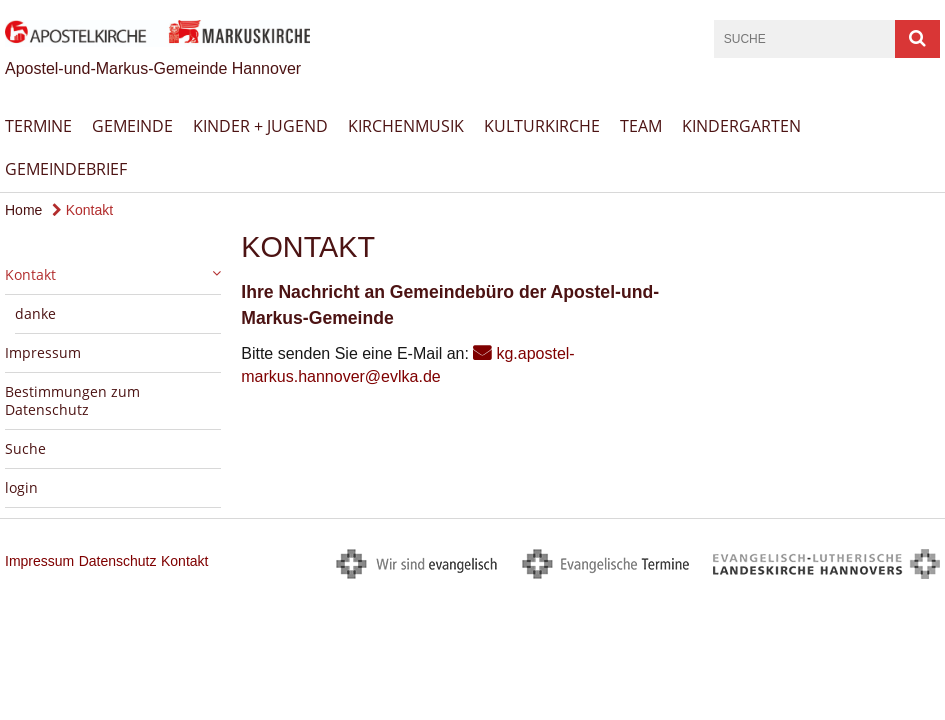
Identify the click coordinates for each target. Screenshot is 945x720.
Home (23, 210)
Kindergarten (741, 126)
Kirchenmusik (406, 126)
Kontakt (82, 210)
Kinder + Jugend (260, 126)
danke (35, 313)
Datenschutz (118, 561)
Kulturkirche (542, 126)
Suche (25, 448)
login (21, 487)
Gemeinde (132, 126)
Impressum (43, 352)
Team (641, 126)
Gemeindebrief (66, 169)
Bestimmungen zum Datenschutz (72, 400)
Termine (38, 126)
